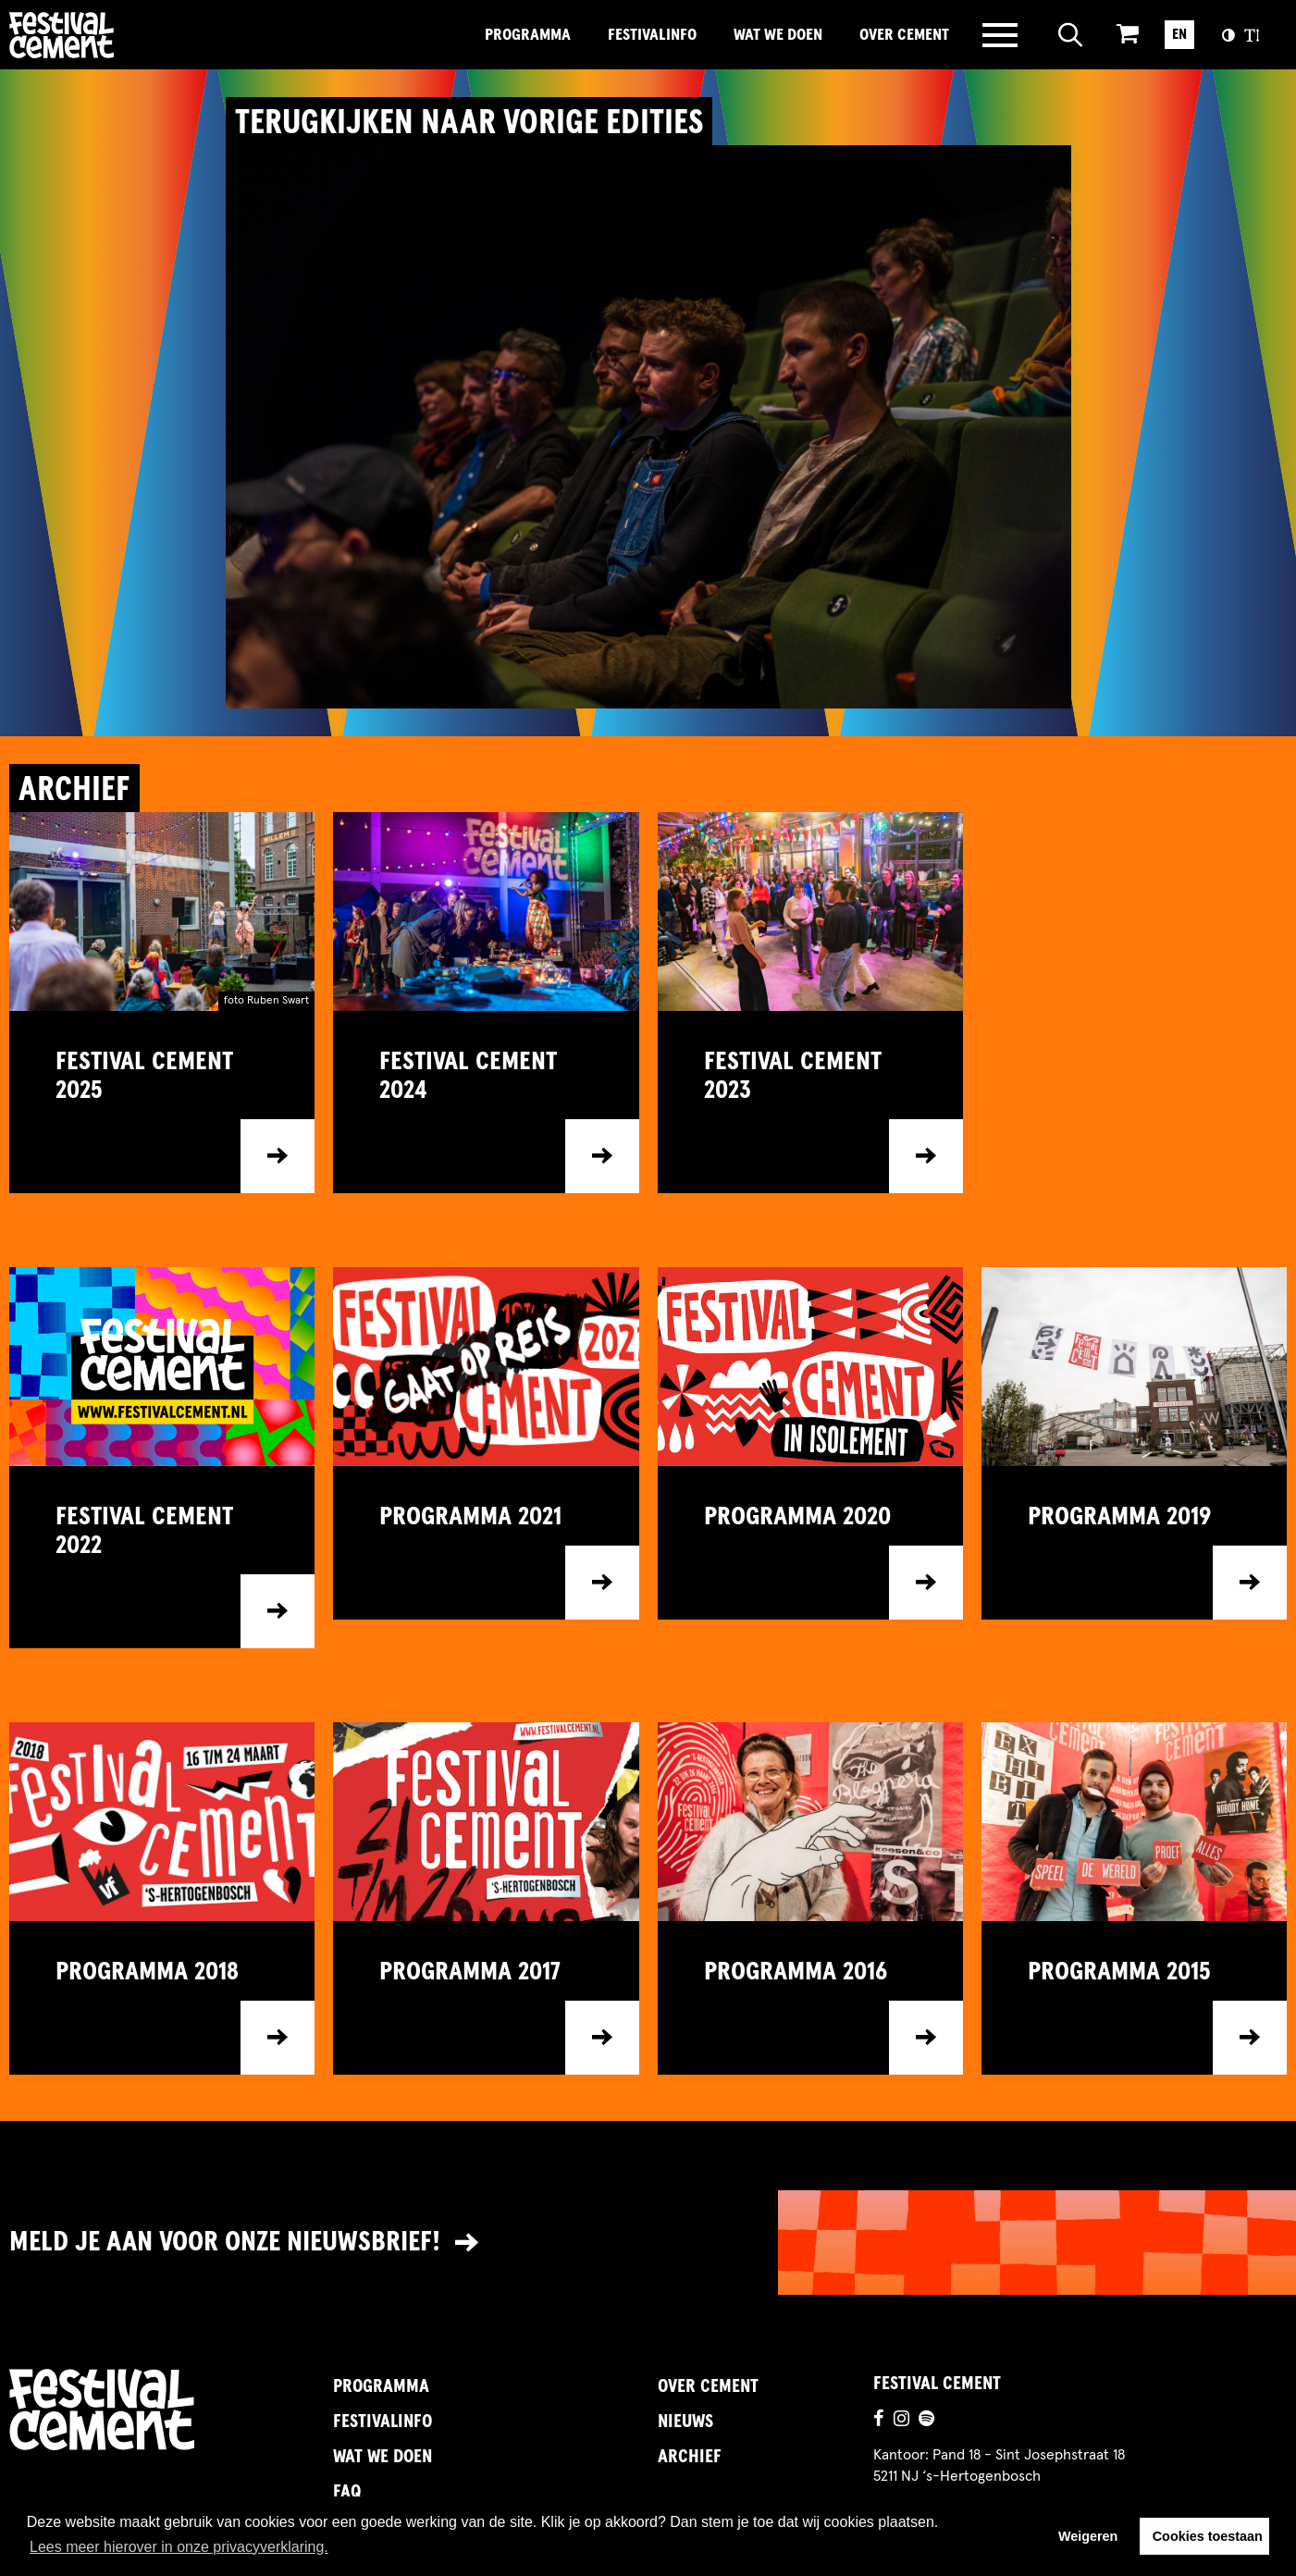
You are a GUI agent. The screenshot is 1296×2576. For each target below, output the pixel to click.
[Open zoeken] (1070, 35)
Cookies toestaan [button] (1208, 2536)
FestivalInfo (652, 35)
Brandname (125, 35)
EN (1179, 34)
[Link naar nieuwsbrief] (648, 2242)
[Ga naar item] (162, 1102)
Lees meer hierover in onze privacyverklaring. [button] (179, 2547)
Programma (528, 35)
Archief (690, 2456)
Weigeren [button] (1088, 2536)
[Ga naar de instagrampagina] (901, 2420)
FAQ (347, 2492)
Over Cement (904, 35)
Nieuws (685, 2421)
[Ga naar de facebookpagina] (878, 2420)
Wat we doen (778, 35)
